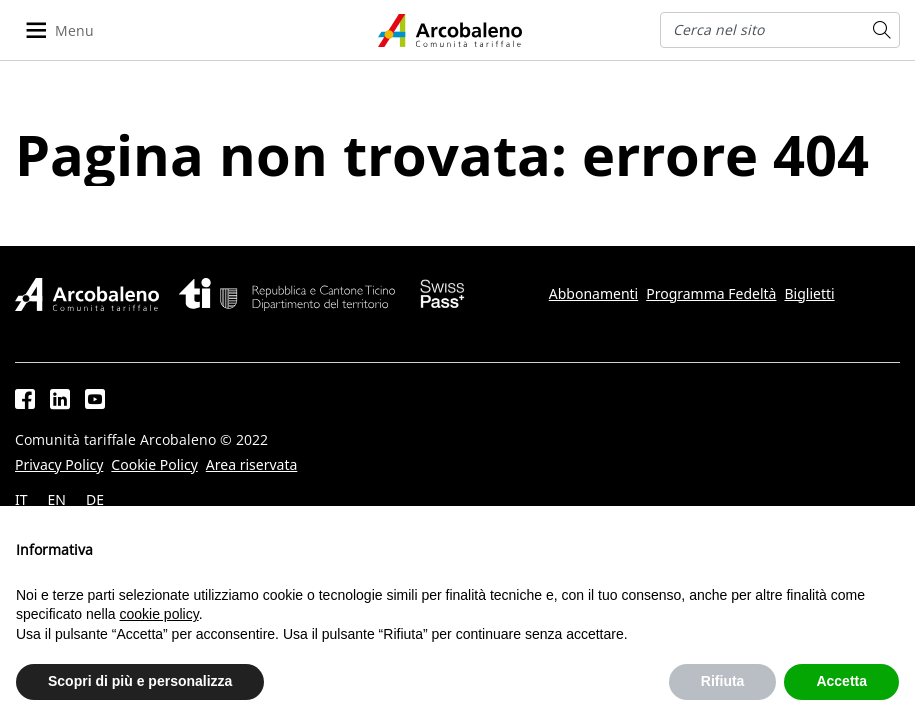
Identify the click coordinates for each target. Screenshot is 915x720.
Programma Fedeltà (711, 294)
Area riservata (252, 465)
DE (95, 500)
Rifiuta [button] (723, 681)
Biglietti (809, 294)
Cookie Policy (154, 465)
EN (57, 500)
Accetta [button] (841, 681)
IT (21, 500)
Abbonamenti (593, 294)
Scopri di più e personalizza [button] (140, 681)
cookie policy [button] (159, 614)
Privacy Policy (59, 465)
